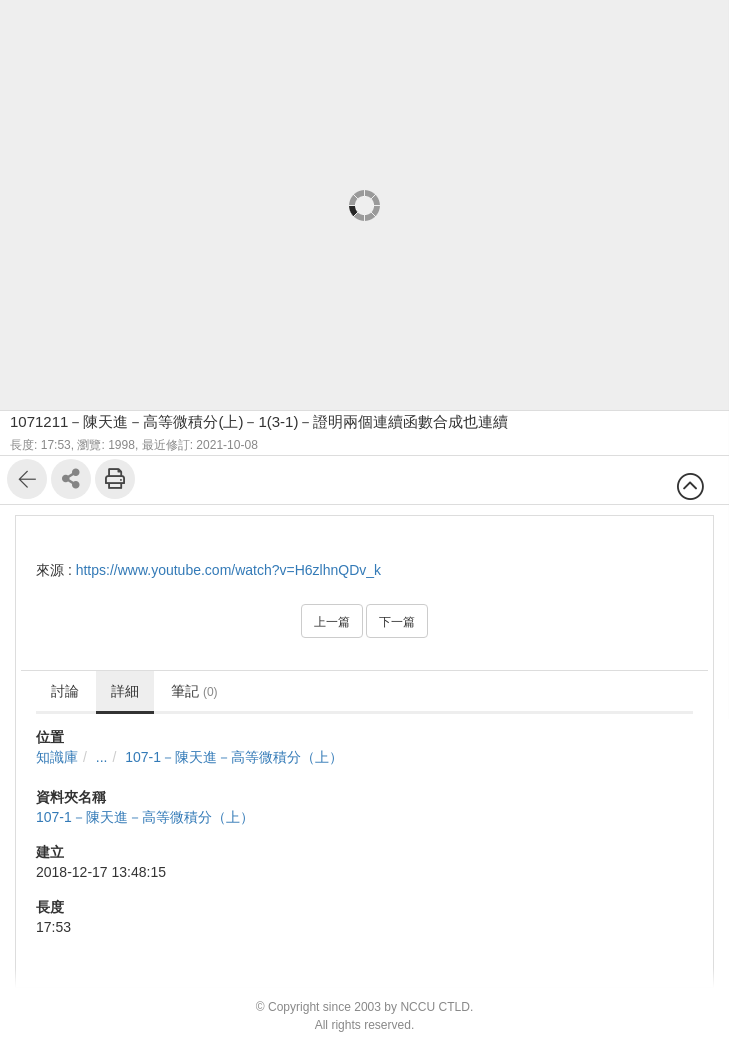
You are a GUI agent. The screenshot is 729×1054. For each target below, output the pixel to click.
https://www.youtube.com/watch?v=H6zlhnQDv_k (228, 570)
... (102, 757)
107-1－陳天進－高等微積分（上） (234, 757)
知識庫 (57, 757)
